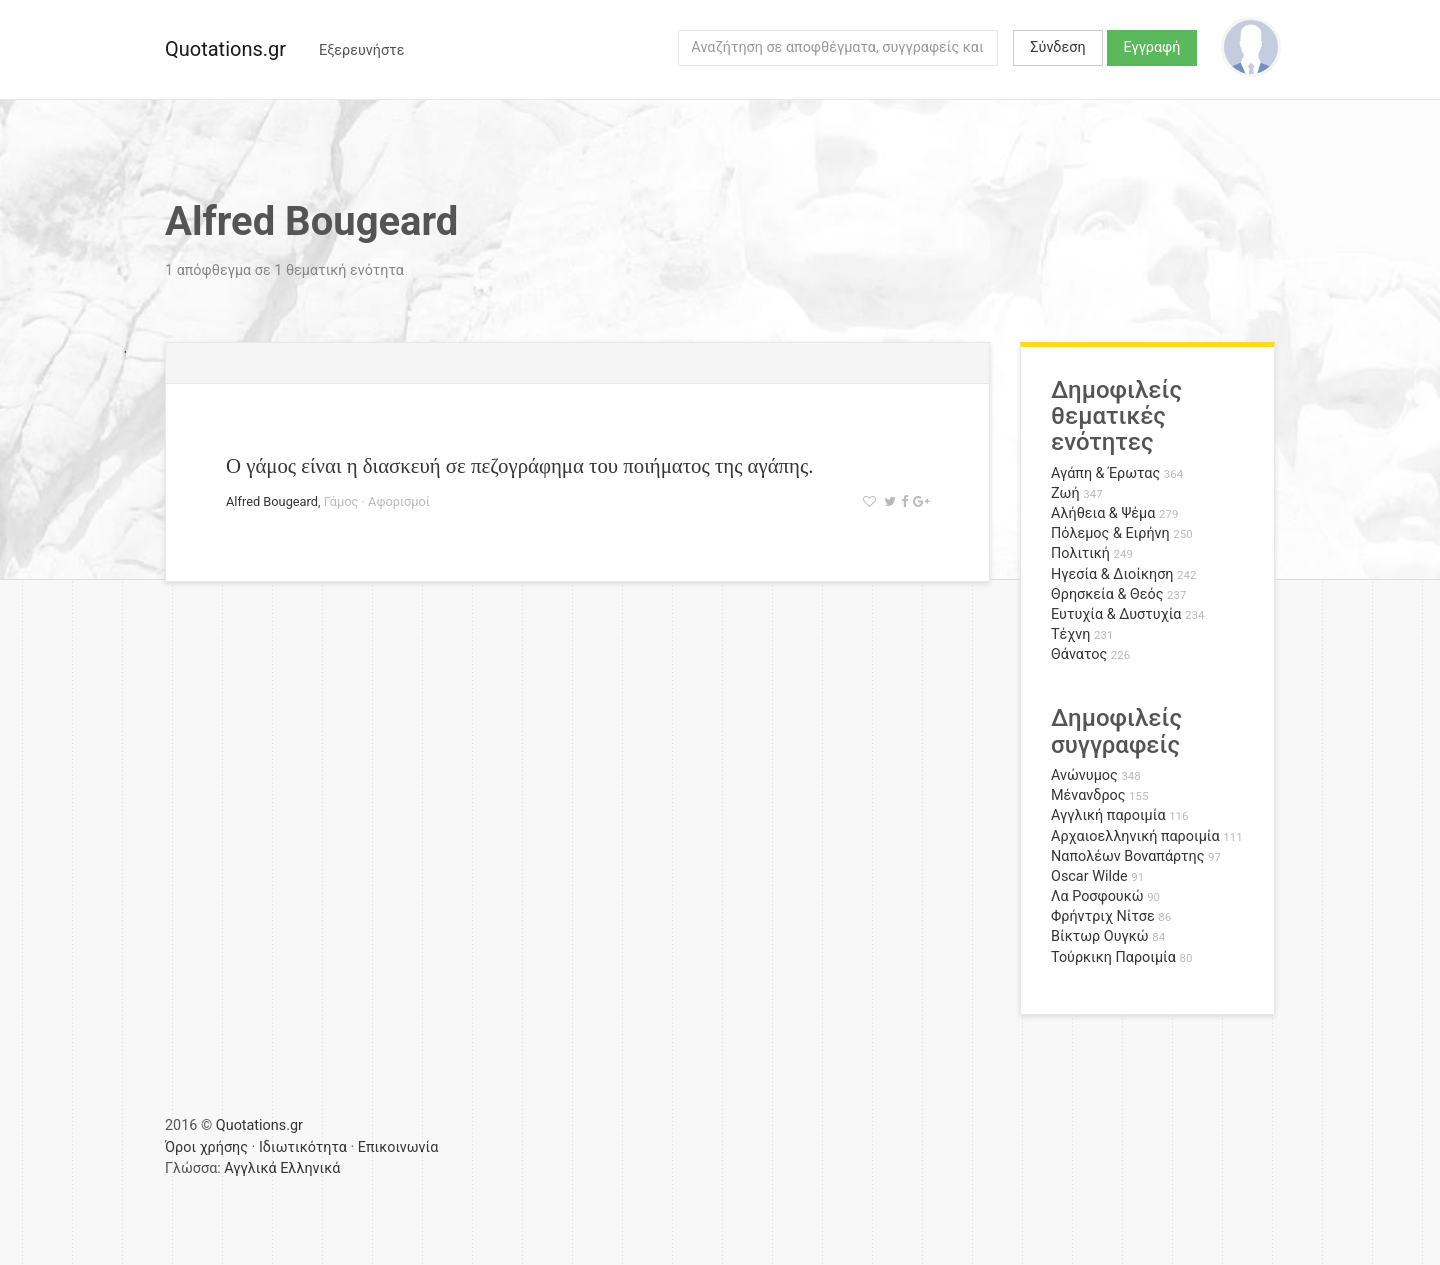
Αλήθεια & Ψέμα (1103, 513)
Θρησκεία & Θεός (1107, 594)
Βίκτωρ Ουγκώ (1100, 936)
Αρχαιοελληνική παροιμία (1135, 836)
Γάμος (341, 501)
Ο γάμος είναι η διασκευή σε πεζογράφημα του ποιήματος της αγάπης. (519, 465)
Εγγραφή (1152, 47)
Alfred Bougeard (272, 501)
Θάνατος (1079, 654)
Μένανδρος (1088, 795)
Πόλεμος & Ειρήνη (1110, 533)
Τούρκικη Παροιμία (1113, 957)
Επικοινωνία (398, 1147)
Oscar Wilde (1089, 876)
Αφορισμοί (399, 501)
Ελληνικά (310, 1168)
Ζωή (1065, 493)
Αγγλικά (250, 1168)
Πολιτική (1080, 553)
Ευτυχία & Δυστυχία (1116, 614)
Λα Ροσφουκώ (1097, 896)
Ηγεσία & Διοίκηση (1112, 574)
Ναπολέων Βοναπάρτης (1127, 856)
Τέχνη (1070, 634)
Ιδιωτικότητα (303, 1147)
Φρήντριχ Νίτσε (1103, 916)
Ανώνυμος (1084, 775)
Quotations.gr (225, 49)
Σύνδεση (1057, 47)
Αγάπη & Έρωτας (1105, 473)
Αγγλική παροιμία (1108, 815)
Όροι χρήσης (206, 1147)
